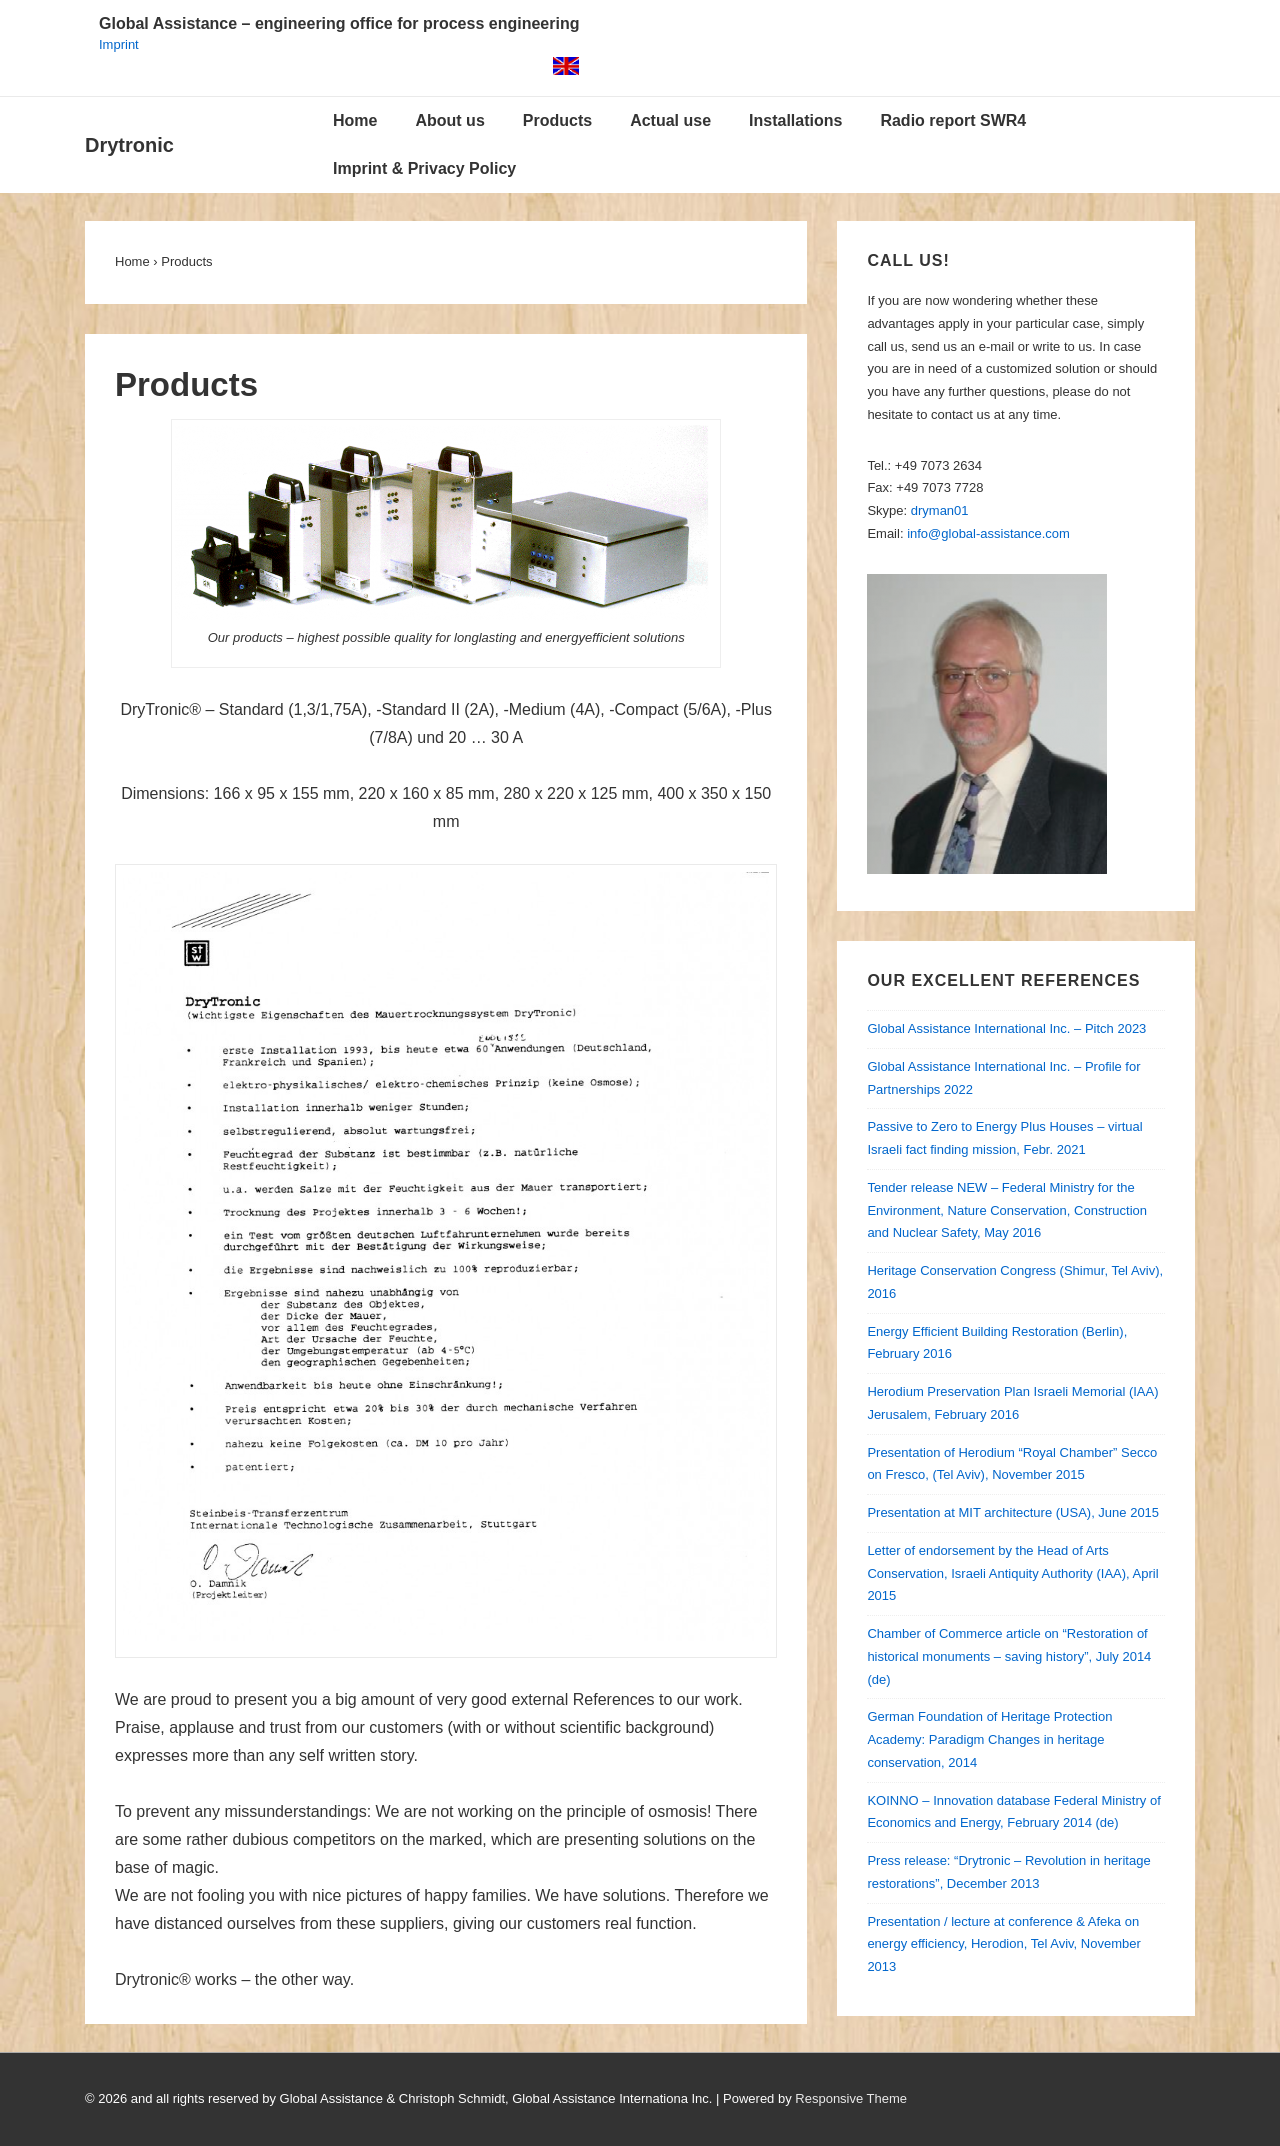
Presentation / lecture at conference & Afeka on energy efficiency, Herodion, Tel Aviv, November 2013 (1003, 1944)
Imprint (119, 44)
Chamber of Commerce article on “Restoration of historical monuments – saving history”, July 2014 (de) (1009, 1656)
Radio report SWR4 (953, 120)
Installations (795, 120)
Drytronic (129, 145)
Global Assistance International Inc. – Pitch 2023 (1006, 1028)
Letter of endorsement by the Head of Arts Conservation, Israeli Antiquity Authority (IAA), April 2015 (1012, 1573)
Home (355, 120)
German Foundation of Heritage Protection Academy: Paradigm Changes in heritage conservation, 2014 (989, 1739)
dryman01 (940, 510)
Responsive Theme (851, 2098)
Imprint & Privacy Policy (424, 168)
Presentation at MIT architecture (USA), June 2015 (1013, 1512)
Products (557, 120)
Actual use (670, 120)
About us (449, 120)
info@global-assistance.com (988, 533)
